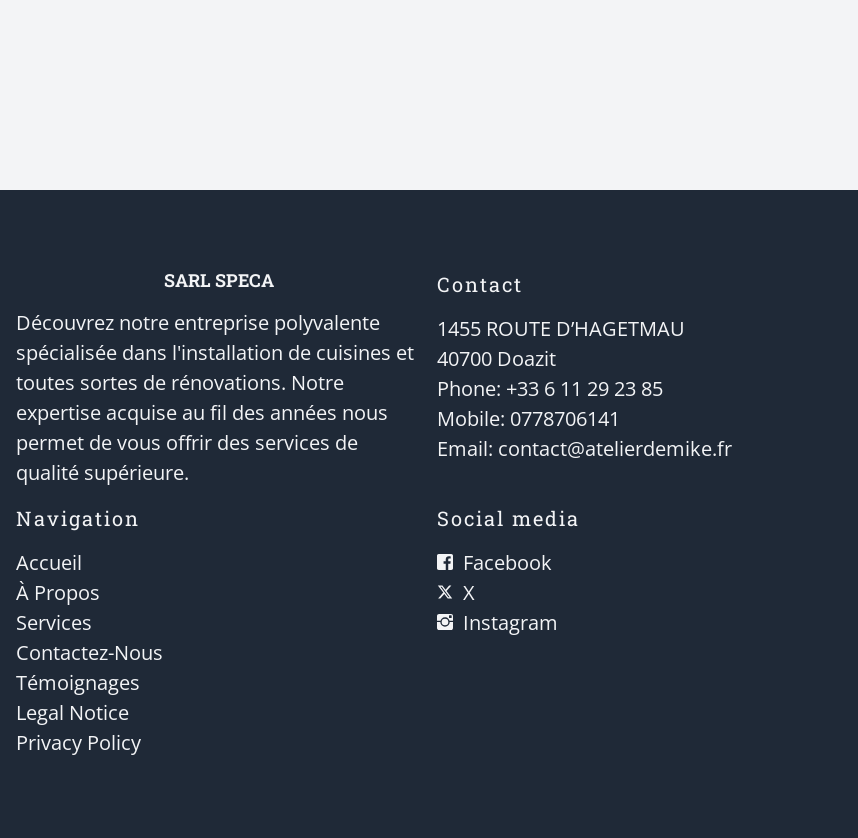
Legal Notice (72, 712)
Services (54, 622)
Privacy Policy (78, 742)
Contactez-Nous (89, 652)
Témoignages (78, 682)
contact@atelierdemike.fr (615, 448)
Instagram (510, 622)
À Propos (58, 592)
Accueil (49, 562)
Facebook (507, 562)
